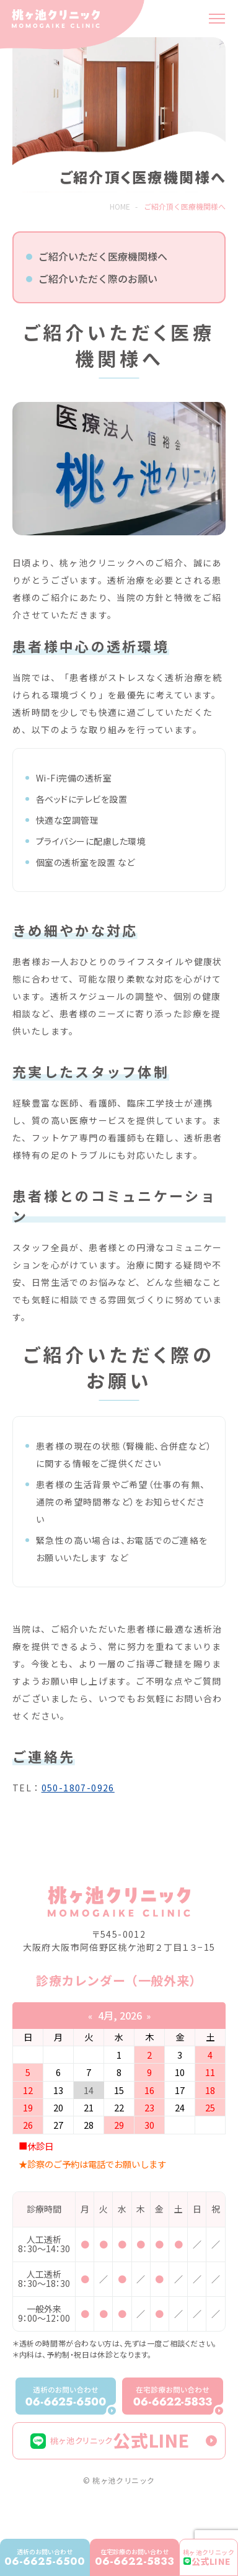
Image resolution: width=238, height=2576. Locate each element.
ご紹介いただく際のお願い (97, 278)
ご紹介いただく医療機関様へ (102, 256)
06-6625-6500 (44, 2558)
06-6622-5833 (134, 2558)
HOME (120, 206)
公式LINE (110, 2440)
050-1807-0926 (78, 1787)
